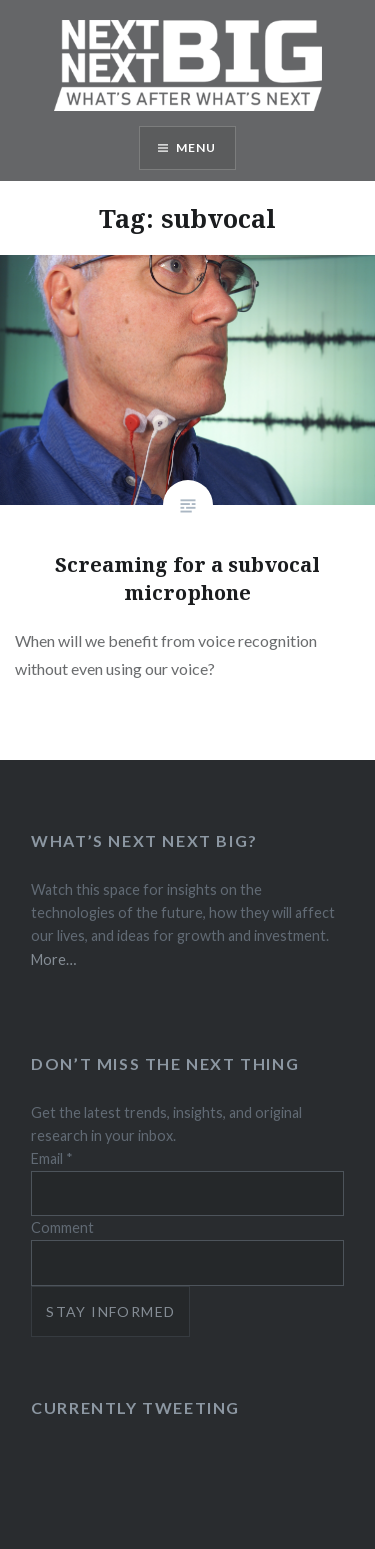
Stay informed (110, 1311)
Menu (196, 147)
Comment (62, 1227)
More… (53, 959)
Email (52, 1158)
